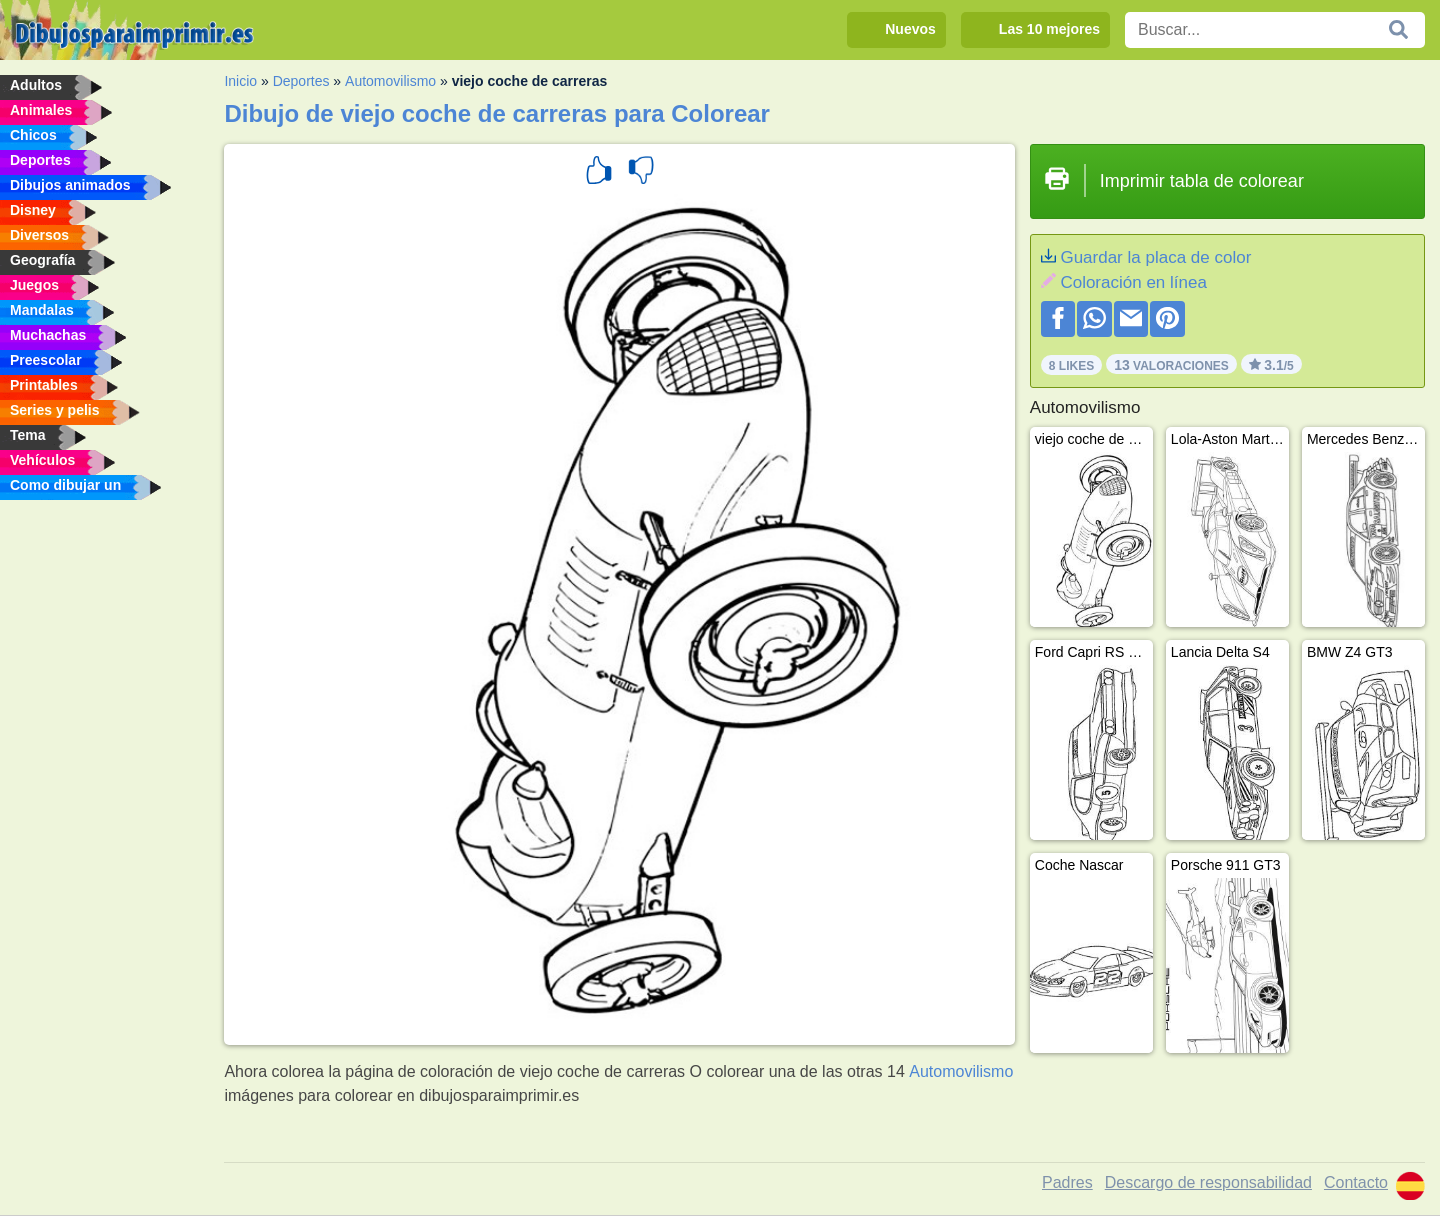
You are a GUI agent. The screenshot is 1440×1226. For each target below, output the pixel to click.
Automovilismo (390, 81)
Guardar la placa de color (1155, 257)
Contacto (1356, 1182)
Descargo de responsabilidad (1208, 1182)
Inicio (240, 81)
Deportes (301, 81)
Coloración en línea (1133, 282)
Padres (1067, 1182)
